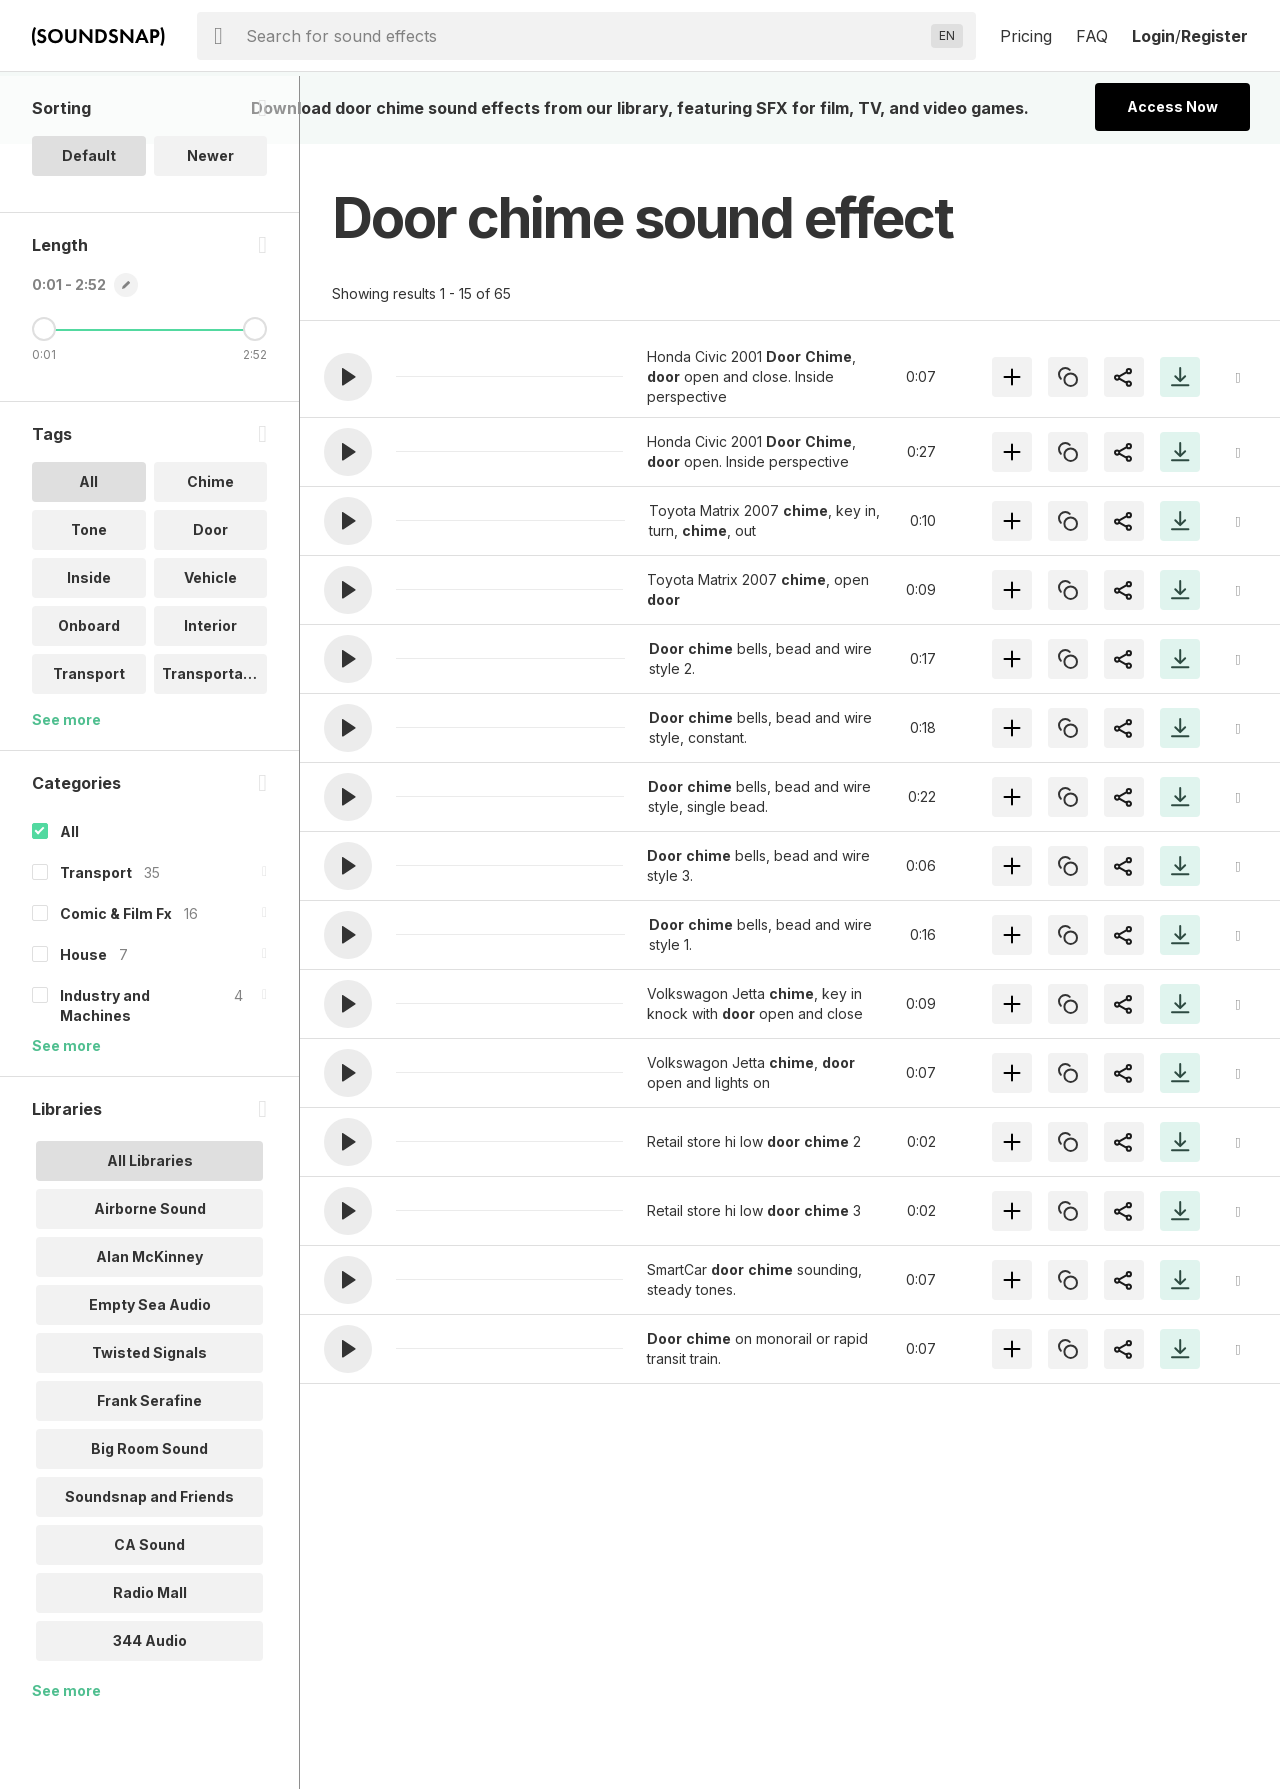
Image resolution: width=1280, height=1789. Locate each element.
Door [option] (210, 597)
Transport (96, 940)
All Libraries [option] (150, 1228)
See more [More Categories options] (66, 1113)
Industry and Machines (105, 1073)
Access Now (1172, 106)
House (83, 1022)
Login (1153, 36)
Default (89, 223)
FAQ (1092, 36)
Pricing (1026, 36)
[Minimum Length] (44, 397)
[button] (348, 377)
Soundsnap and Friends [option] (149, 1564)
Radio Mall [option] (150, 1660)
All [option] (88, 549)
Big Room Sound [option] (149, 1516)
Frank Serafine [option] (149, 1468)
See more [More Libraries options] (66, 1758)
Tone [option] (89, 597)
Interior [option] (210, 693)
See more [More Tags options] (66, 787)
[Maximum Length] (255, 397)
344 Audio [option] (150, 1708)
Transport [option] (89, 741)
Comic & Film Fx (116, 981)
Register (1214, 36)
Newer (210, 223)
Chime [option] (210, 549)
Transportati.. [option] (211, 741)
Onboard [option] (89, 693)
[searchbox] (584, 36)
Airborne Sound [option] (150, 1276)
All (69, 899)
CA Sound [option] (149, 1612)
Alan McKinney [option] (149, 1324)
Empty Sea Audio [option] (150, 1372)
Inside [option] (89, 645)
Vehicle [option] (210, 645)
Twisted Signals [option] (149, 1420)
